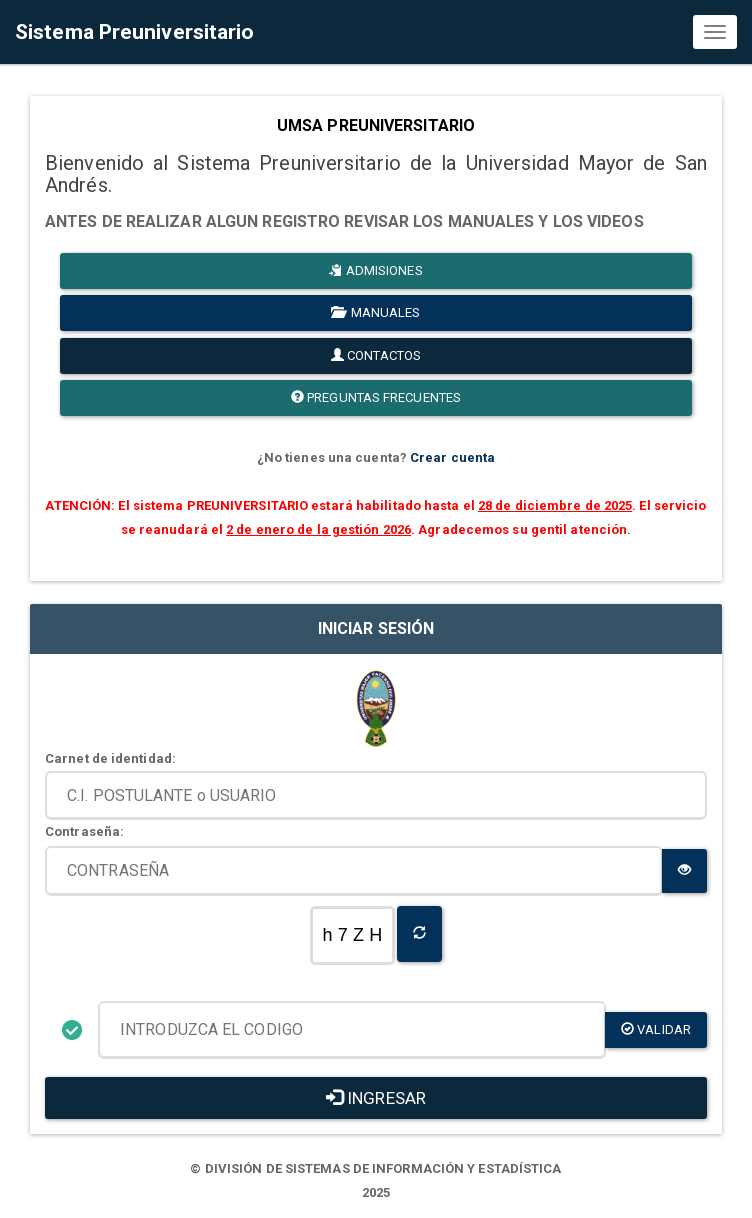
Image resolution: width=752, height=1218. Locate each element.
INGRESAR (376, 1098)
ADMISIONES (375, 270)
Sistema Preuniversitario (134, 32)
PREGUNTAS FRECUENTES (376, 397)
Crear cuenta (452, 457)
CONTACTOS (376, 355)
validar (656, 1029)
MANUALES (375, 312)
